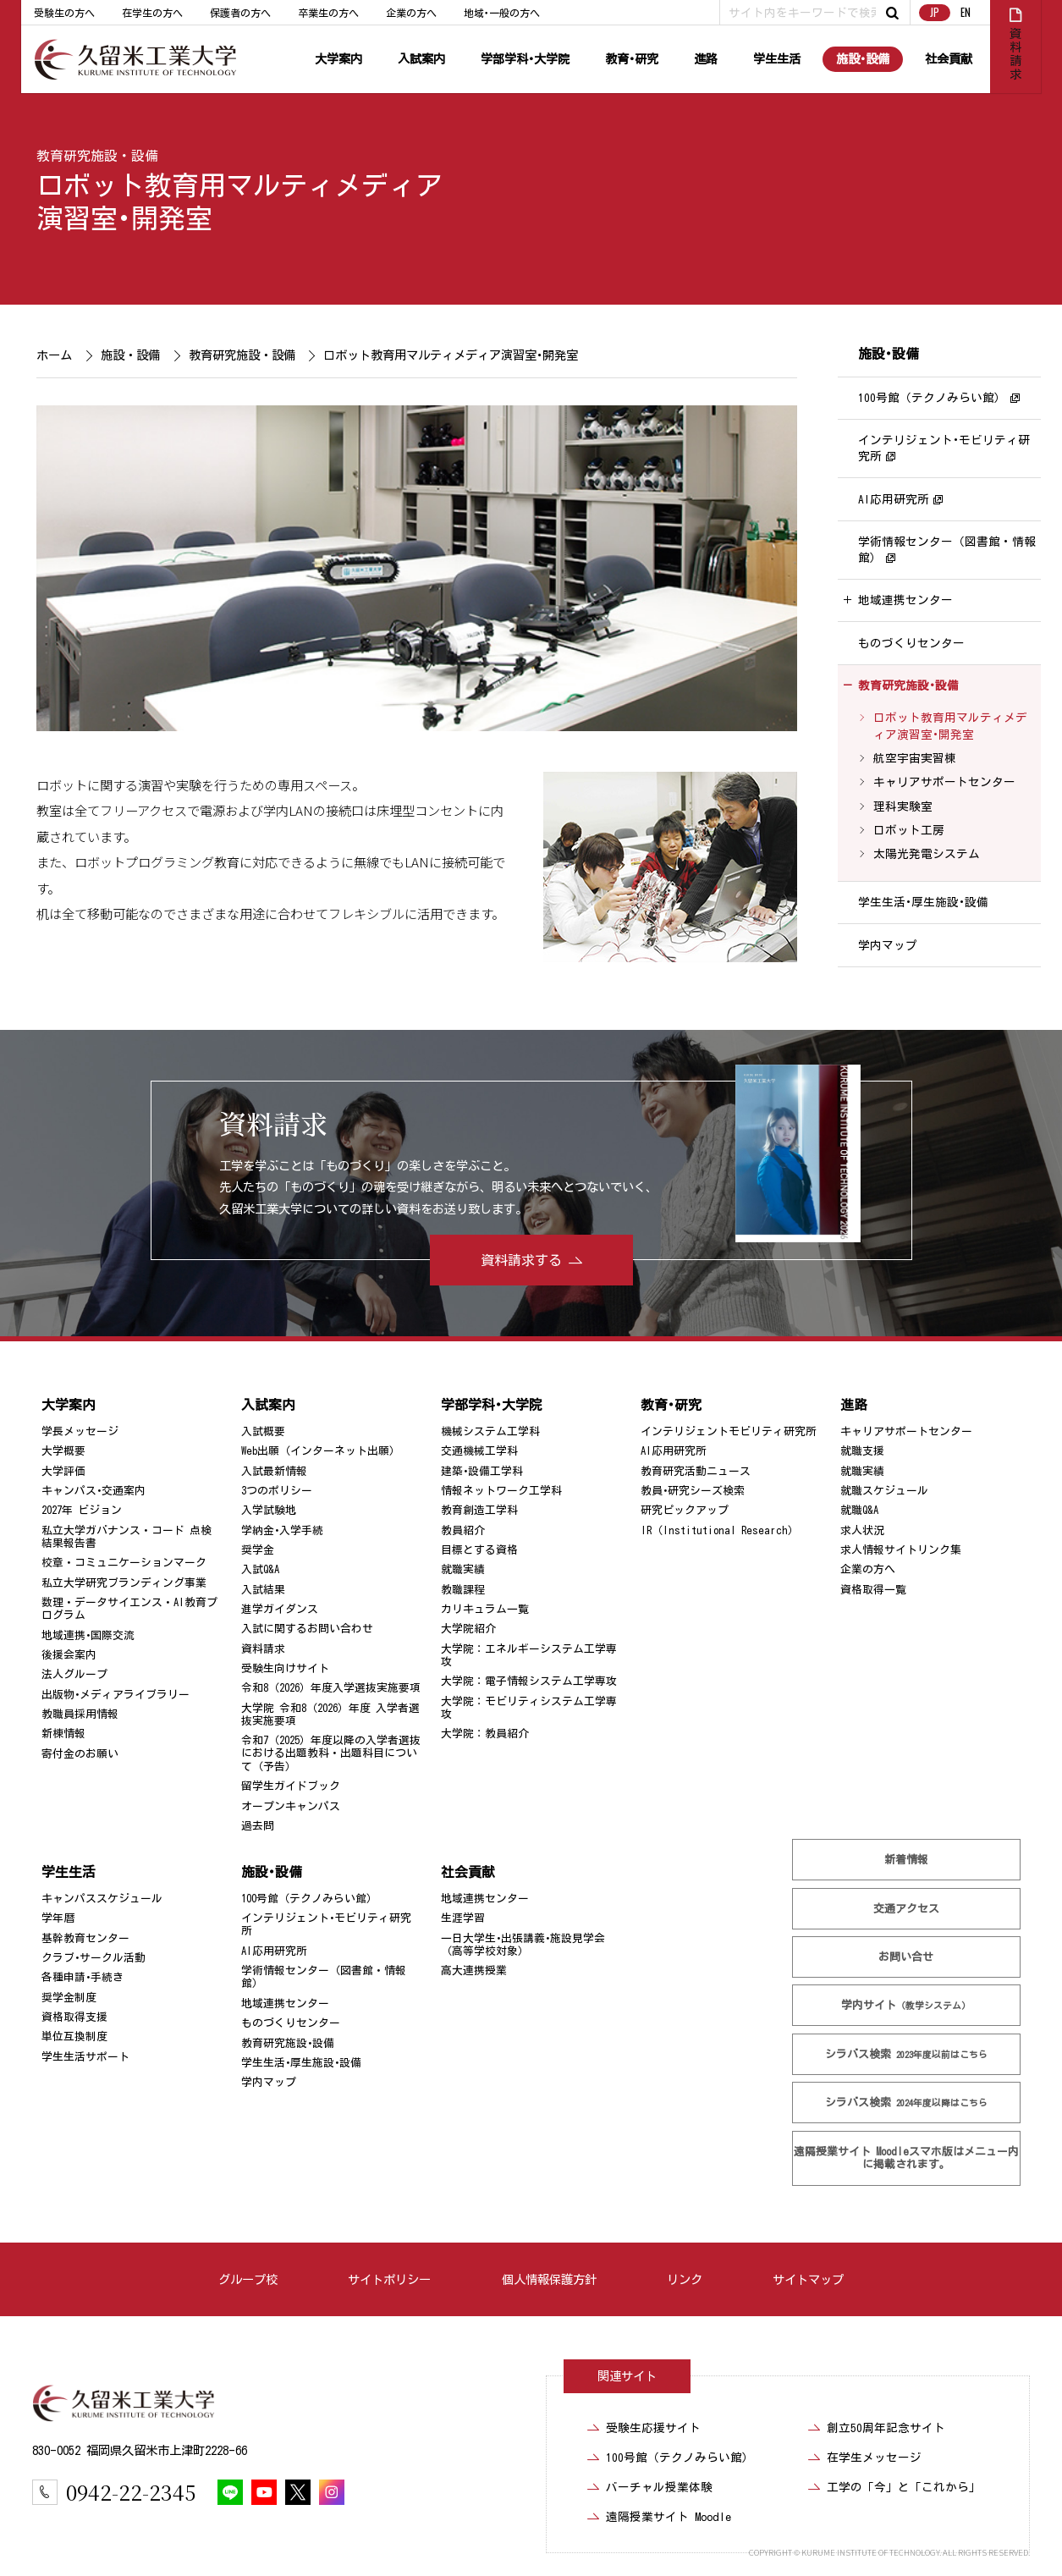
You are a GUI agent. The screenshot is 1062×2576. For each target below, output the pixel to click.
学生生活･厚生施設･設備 (923, 902)
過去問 (257, 1825)
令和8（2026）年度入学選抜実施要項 (331, 1687)
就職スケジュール (884, 1490)
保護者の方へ (240, 13)
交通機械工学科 (479, 1450)
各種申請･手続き (82, 1977)
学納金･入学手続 (282, 1530)
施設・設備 (130, 355)
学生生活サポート (85, 2056)
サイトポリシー (389, 2279)
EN (965, 12)
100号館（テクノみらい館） (932, 398)
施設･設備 (862, 58)
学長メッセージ (79, 1431)
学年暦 (57, 1918)
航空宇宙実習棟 (913, 758)
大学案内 (338, 58)
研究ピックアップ (685, 1510)
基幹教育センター (85, 1938)
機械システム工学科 (490, 1431)
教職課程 (463, 1589)
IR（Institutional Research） (720, 1530)
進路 (706, 58)
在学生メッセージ (874, 2457)
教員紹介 (463, 1530)
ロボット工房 (908, 830)
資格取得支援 (74, 2017)
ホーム (54, 355)
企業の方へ (411, 13)
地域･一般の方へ (502, 13)
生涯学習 (463, 1918)
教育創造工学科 (479, 1510)
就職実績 (463, 1569)
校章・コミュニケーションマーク (123, 1562)
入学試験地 (268, 1510)
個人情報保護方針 (548, 2279)
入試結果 (263, 1589)
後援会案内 (68, 1654)
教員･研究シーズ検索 (693, 1490)
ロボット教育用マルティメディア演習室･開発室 (949, 727)
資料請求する (521, 1260)
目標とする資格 (479, 1549)
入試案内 (421, 58)
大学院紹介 (468, 1628)
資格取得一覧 (873, 1589)
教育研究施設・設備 (97, 155)
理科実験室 (902, 806)
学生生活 (777, 58)
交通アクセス (906, 1908)
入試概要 (263, 1431)
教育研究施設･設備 (908, 685)
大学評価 (63, 1471)
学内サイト (906, 2005)
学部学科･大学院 (525, 58)
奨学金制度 (68, 1997)
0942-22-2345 (130, 2492)
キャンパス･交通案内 (93, 1490)
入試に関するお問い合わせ (307, 1628)
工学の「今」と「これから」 (904, 2487)
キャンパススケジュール (101, 1898)
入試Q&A (260, 1569)
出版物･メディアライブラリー (115, 1694)
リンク (684, 2279)
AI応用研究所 (893, 499)
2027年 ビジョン (81, 1510)
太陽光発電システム (925, 855)
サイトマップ (808, 2279)
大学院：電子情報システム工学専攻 (529, 1681)
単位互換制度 (74, 2036)
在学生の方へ (152, 13)
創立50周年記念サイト (886, 2428)
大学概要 (63, 1450)
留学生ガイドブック (290, 1786)
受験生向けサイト (285, 1668)
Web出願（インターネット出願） (320, 1450)
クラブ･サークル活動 (93, 1957)
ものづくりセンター (911, 643)
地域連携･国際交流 (88, 1635)
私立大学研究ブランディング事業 (123, 1582)
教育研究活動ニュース (696, 1471)
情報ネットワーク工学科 (501, 1490)
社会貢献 (948, 58)
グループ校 (248, 2279)
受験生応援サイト (653, 2428)
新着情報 (906, 1859)
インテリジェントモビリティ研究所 (729, 1431)
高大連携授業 (474, 1970)
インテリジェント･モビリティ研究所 (944, 448)
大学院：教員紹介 (485, 1733)
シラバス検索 (906, 2054)
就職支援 (862, 1450)
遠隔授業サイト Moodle (906, 2157)
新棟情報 (63, 1733)
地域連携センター (905, 601)
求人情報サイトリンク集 (900, 1549)
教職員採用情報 (79, 1714)
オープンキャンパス (290, 1806)
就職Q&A (859, 1510)
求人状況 (862, 1530)
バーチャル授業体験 (659, 2487)
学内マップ (887, 945)
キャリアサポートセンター (943, 783)
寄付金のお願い (79, 1753)
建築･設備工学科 (482, 1471)
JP (933, 12)
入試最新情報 (274, 1471)
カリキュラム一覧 (485, 1609)
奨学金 (257, 1549)
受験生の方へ (64, 13)
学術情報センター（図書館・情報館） (947, 550)
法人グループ (74, 1674)
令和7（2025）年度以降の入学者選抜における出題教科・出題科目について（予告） (331, 1753)
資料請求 (263, 1648)
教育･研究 (631, 58)
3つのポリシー (276, 1490)
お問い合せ (905, 1956)
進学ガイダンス (279, 1609)
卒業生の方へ (328, 13)
